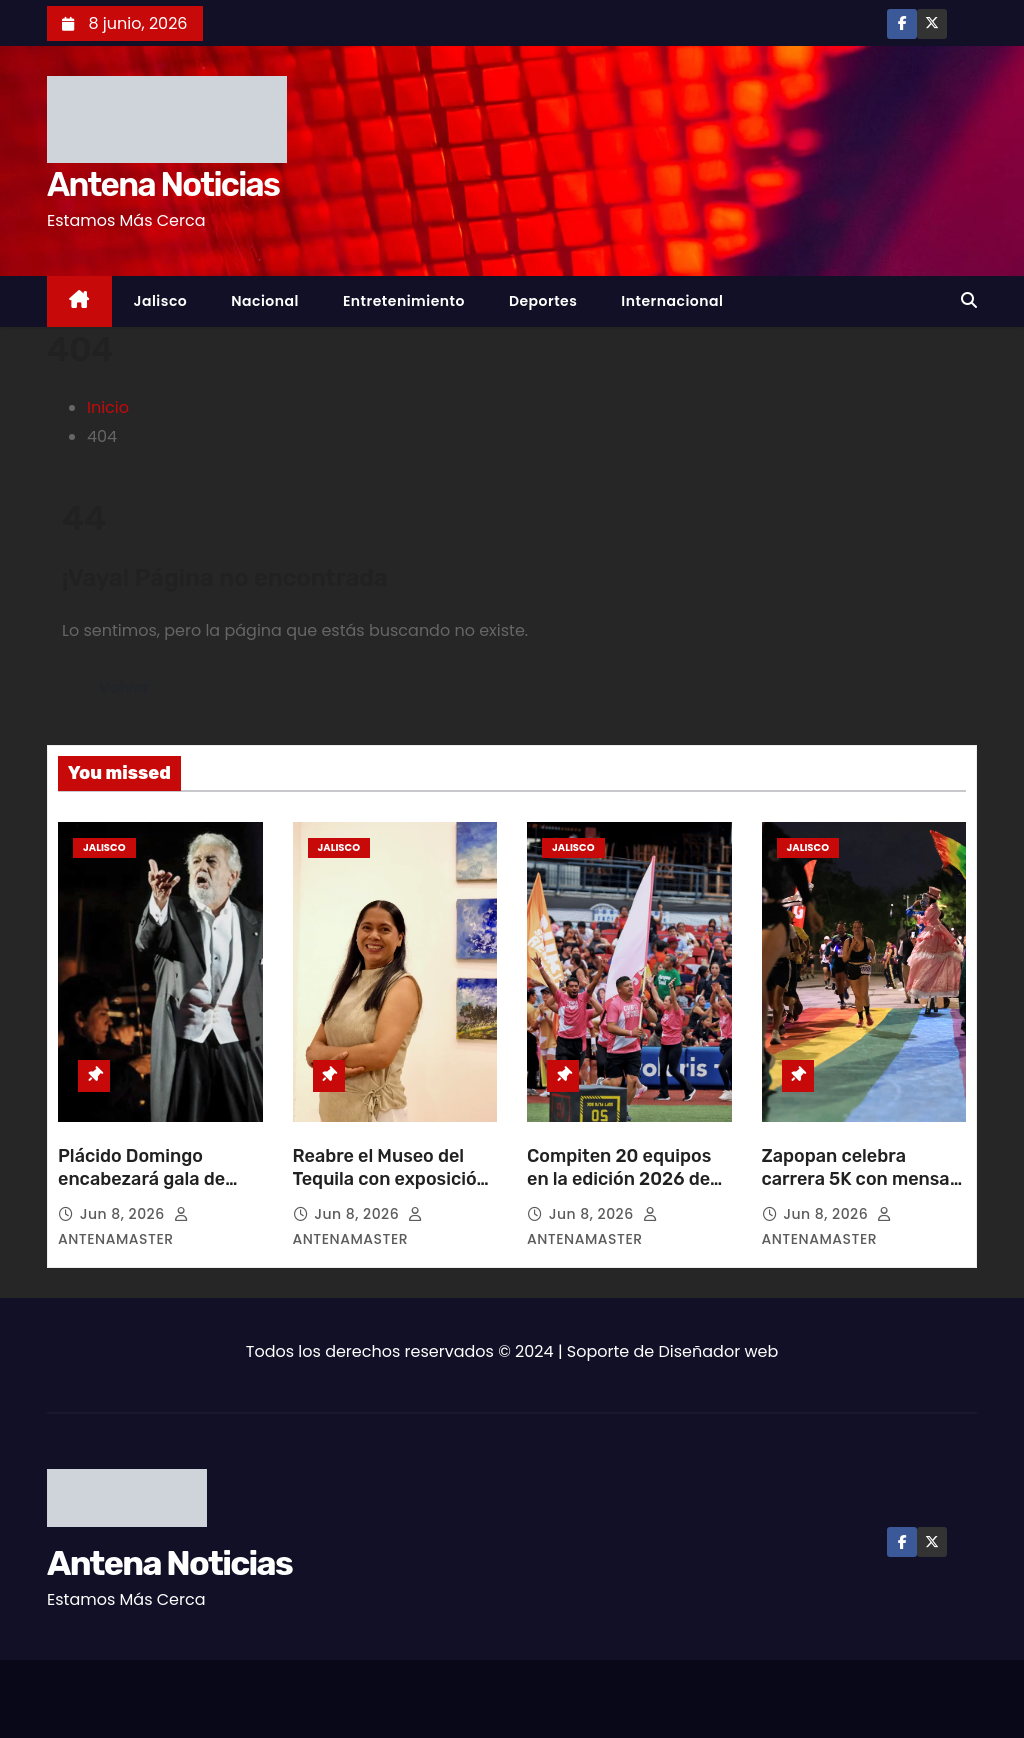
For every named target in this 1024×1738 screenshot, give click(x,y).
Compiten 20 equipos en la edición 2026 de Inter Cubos (619, 1180)
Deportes (543, 301)
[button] (969, 300)
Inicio (108, 407)
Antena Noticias (163, 184)
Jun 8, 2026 (124, 1214)
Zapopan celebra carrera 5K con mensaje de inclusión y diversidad (864, 1192)
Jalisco (161, 301)
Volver (124, 687)
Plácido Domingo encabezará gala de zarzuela (141, 1180)
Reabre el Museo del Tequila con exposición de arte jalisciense (390, 1180)
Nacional (265, 301)
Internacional (672, 301)
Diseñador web (719, 1351)
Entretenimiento (404, 301)
